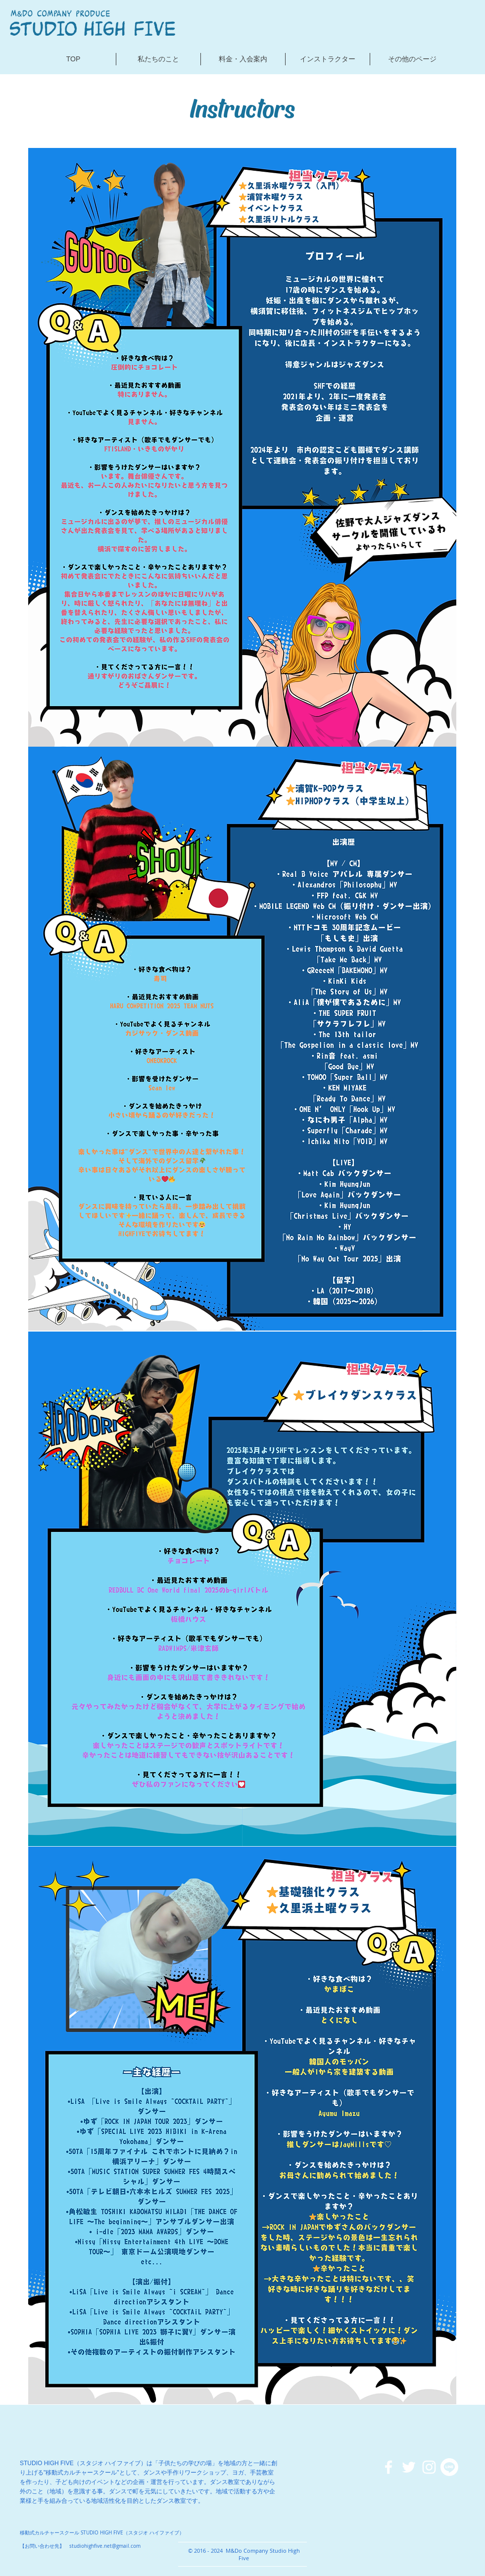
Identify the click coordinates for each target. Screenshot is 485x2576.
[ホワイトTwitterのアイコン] (409, 2467)
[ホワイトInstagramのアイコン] (429, 2467)
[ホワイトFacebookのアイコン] (388, 2467)
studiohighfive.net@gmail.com (105, 2546)
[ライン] (449, 2467)
